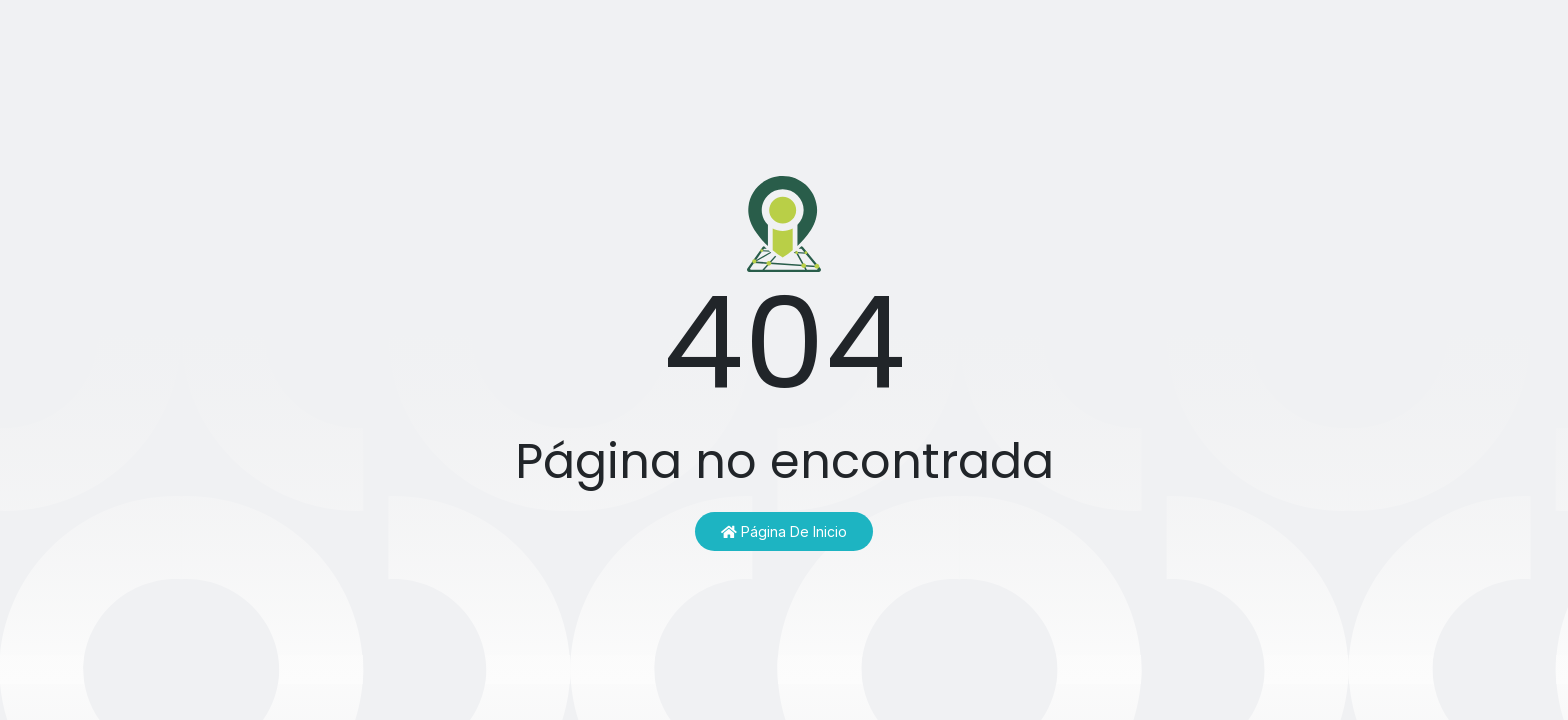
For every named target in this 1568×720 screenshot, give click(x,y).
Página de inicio (784, 531)
